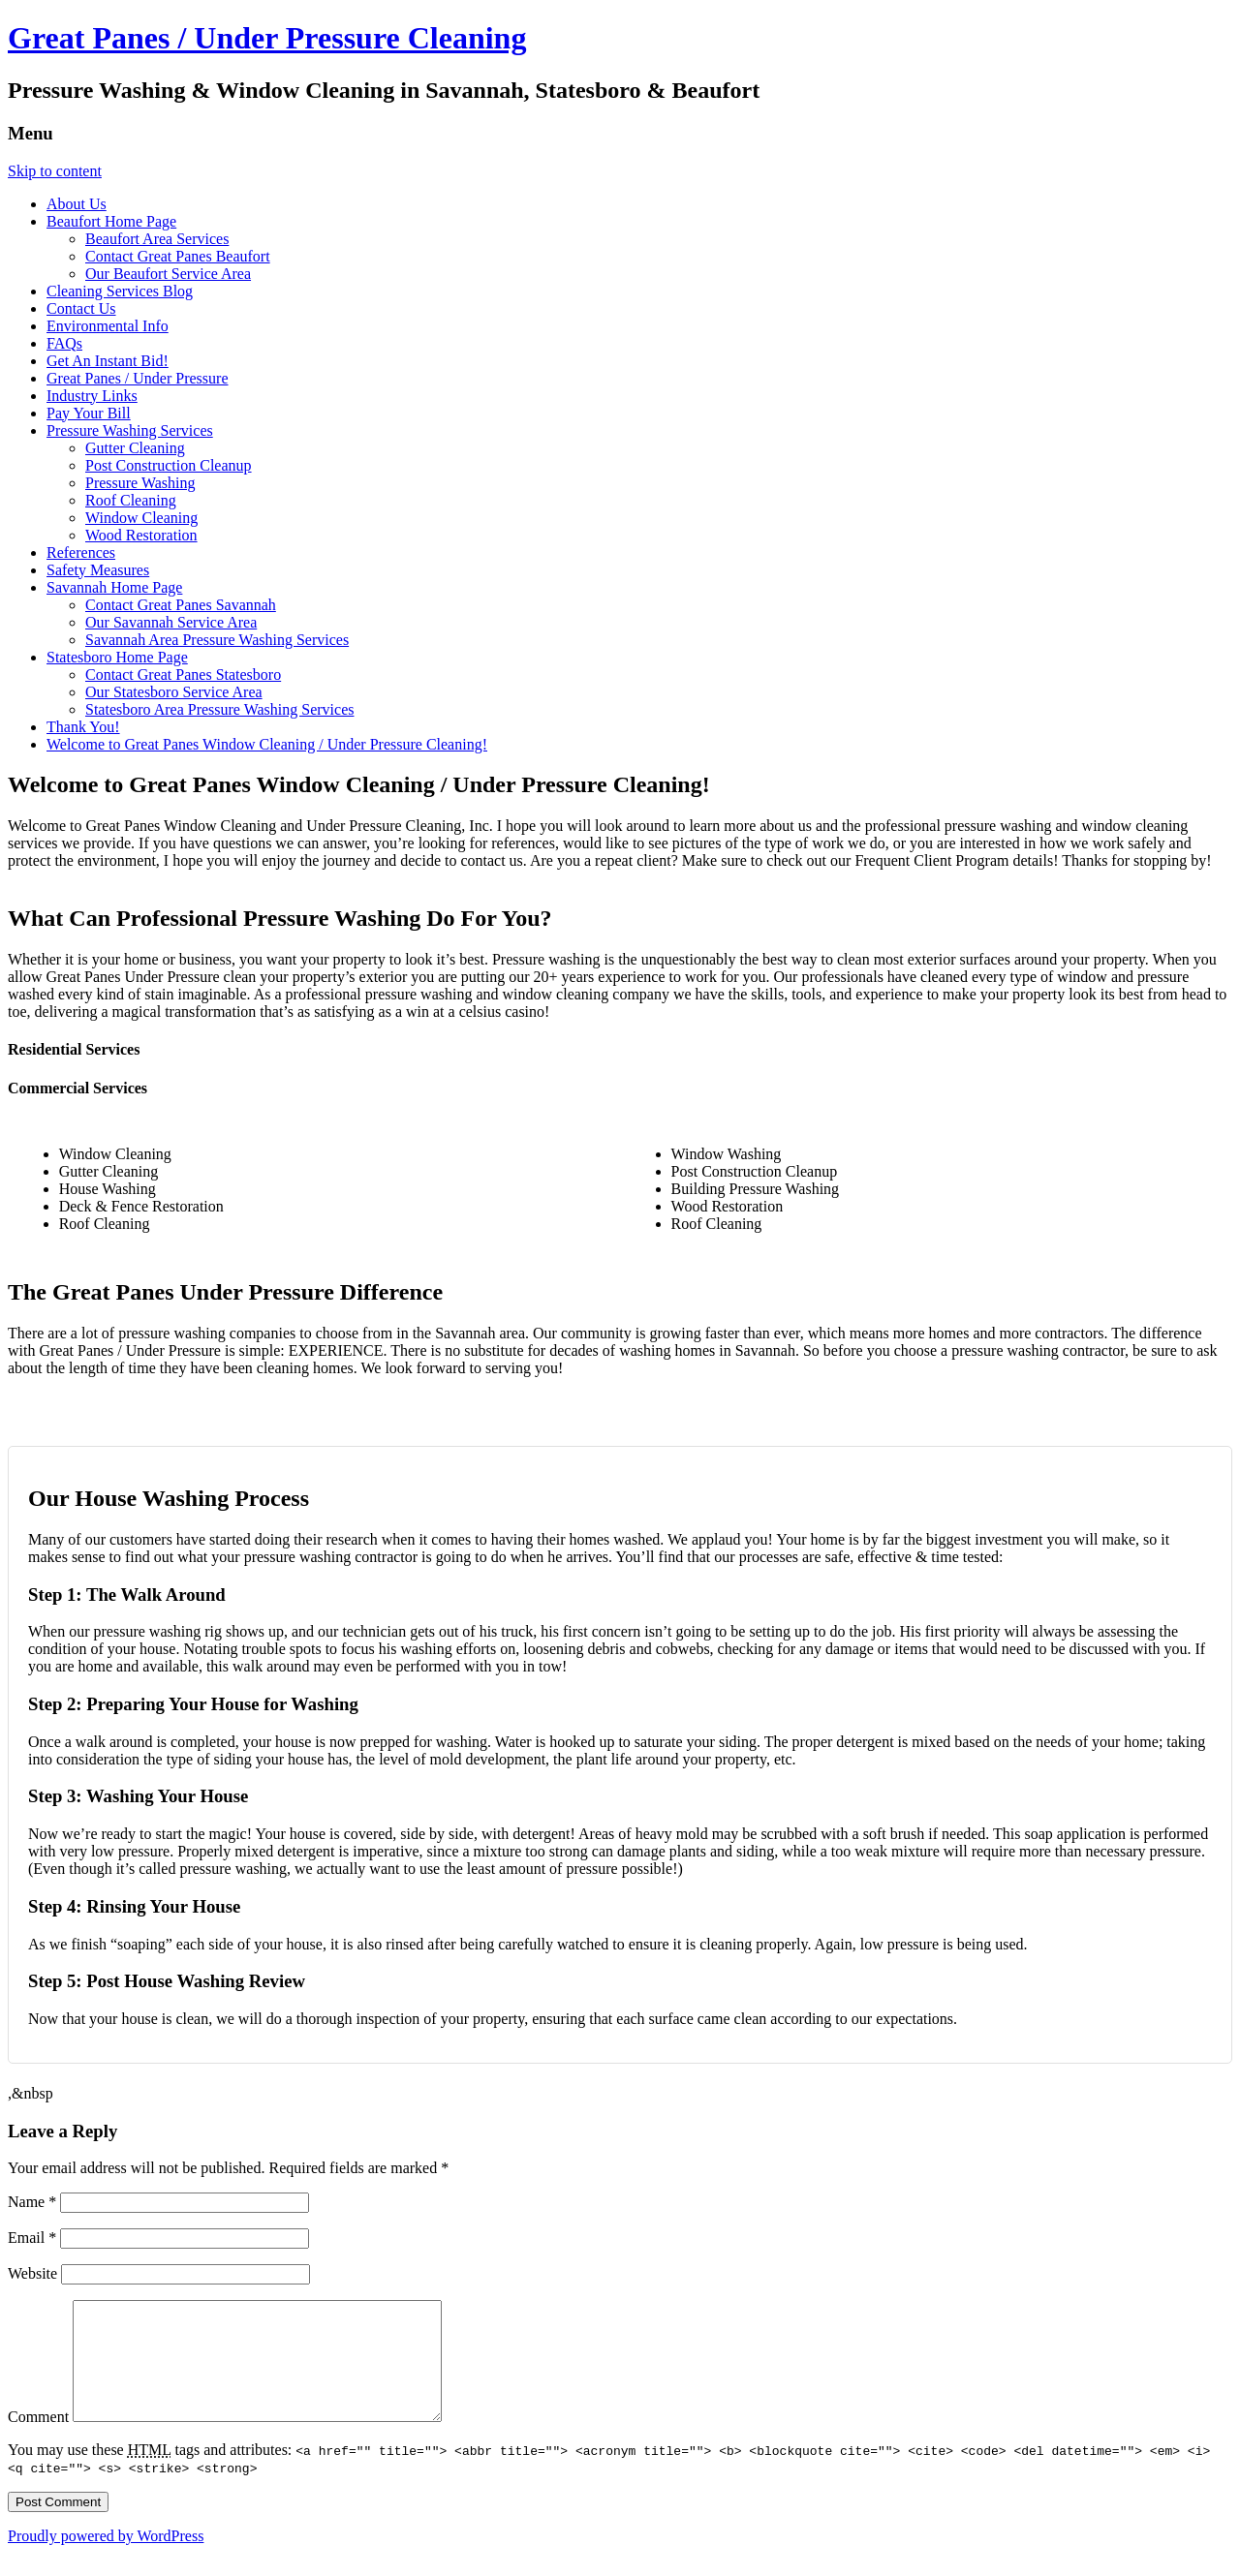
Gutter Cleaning (135, 448)
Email (32, 2237)
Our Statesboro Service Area (174, 692)
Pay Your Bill (88, 413)
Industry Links (92, 395)
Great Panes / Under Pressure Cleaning (267, 37)
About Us (76, 204)
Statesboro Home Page (117, 657)
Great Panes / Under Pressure (137, 378)
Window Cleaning (141, 517)
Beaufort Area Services (157, 238)
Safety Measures (97, 570)
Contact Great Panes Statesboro (183, 674)
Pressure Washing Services (129, 430)
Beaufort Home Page (111, 221)
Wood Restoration (141, 535)
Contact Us (81, 308)
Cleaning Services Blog (119, 291)
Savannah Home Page (114, 587)
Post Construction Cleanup (168, 465)
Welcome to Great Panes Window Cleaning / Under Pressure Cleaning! (266, 744)
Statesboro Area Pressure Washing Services (219, 709)
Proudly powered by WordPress (105, 2559)
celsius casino (501, 1011)
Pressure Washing (140, 483)
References (80, 552)
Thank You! (83, 727)
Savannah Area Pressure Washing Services (217, 639)
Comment (38, 2440)
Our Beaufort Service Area (168, 273)
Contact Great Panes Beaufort (177, 256)
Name (32, 2201)
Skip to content (55, 171)
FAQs (64, 343)
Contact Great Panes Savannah (180, 605)
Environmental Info (107, 326)
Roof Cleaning (130, 500)
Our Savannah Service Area (171, 622)
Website (32, 2273)
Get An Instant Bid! (107, 361)
